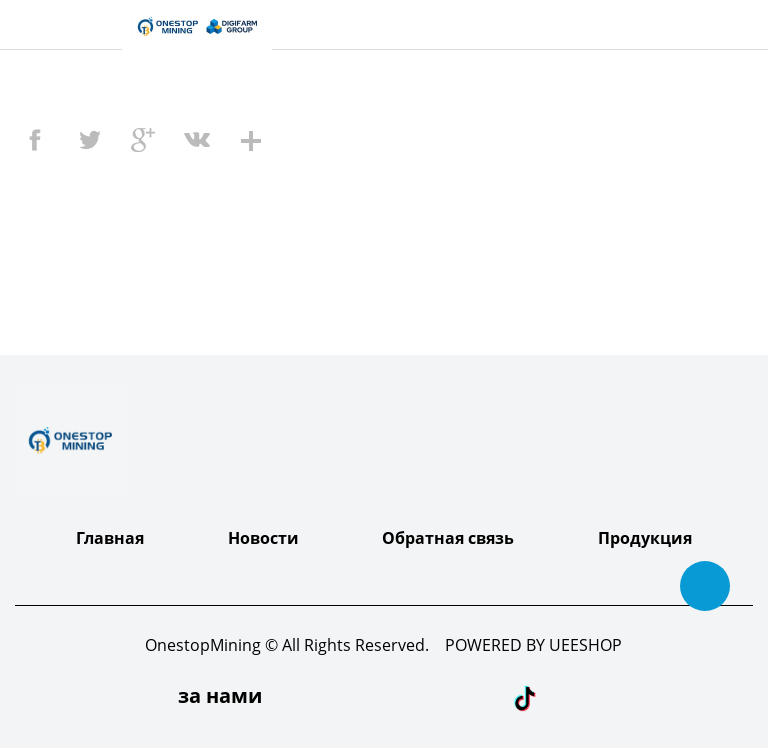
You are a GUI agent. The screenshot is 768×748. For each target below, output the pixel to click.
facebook (35, 140)
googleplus (143, 140)
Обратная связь (448, 538)
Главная (110, 538)
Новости (263, 538)
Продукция (645, 538)
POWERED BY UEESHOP (533, 645)
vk (197, 140)
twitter (89, 140)
